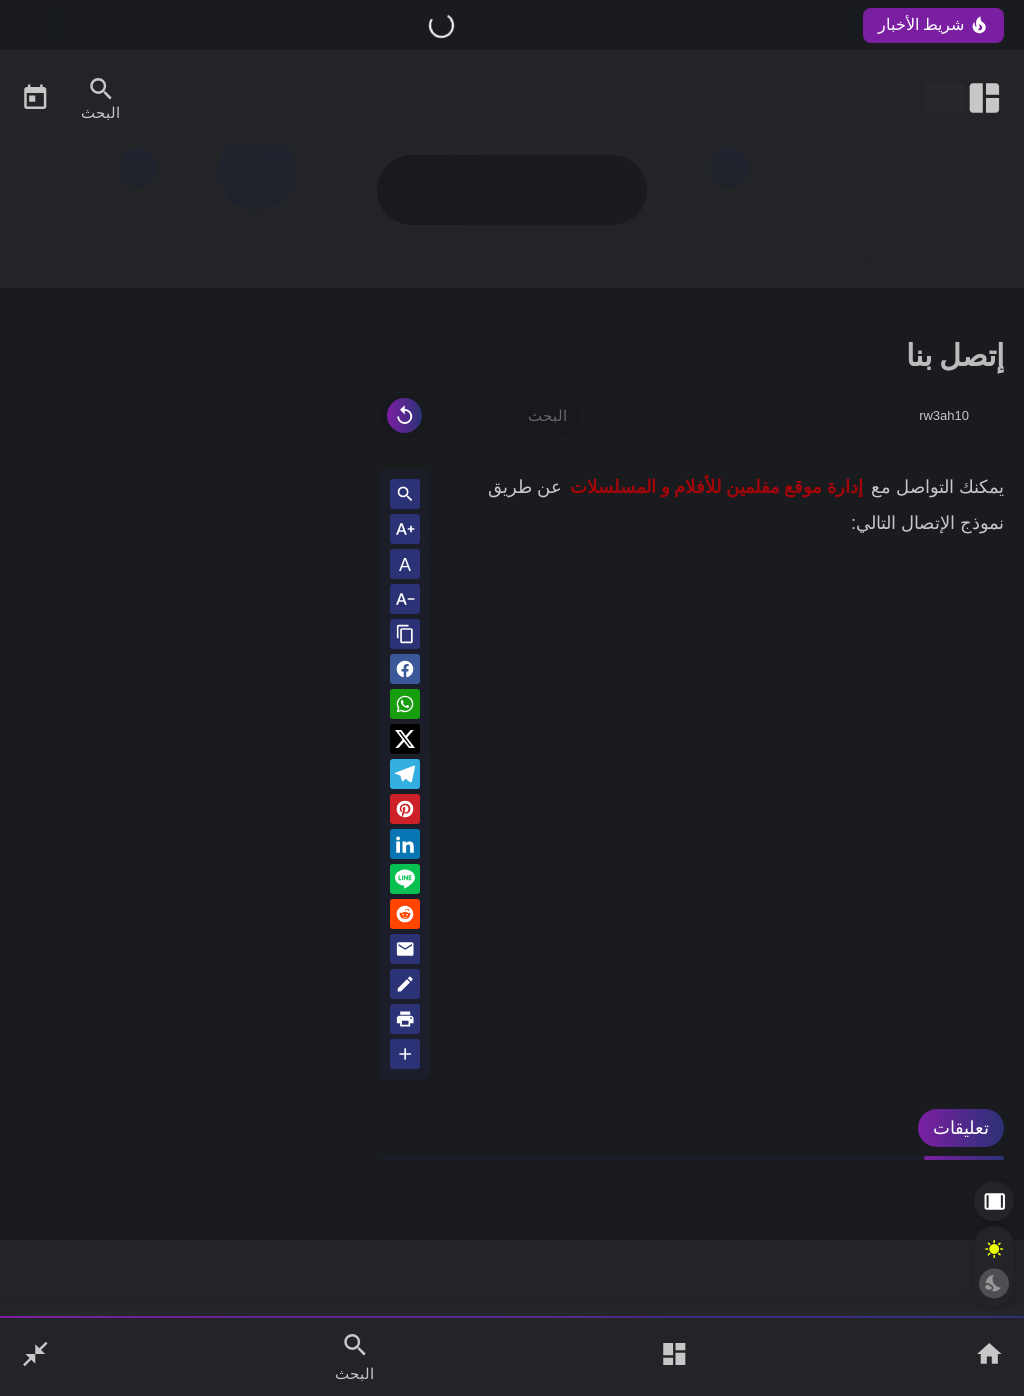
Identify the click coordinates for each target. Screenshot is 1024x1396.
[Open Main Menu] (674, 1356)
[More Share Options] (405, 1055)
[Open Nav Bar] (964, 98)
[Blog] (405, 987)
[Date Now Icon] (35, 98)
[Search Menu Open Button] (100, 98)
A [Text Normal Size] (405, 565)
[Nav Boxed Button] (35, 1356)
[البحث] (480, 415)
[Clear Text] (404, 415)
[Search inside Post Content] (405, 495)
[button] (405, 672)
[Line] (405, 882)
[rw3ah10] (989, 415)
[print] (405, 1022)
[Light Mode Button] (994, 1249)
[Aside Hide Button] (994, 1201)
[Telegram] (405, 777)
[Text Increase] (405, 530)
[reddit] (405, 917)
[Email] (405, 952)
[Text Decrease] (405, 600)
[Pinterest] (405, 812)
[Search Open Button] (354, 1356)
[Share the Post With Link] (405, 635)
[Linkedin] (405, 847)
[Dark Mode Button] (994, 1283)
